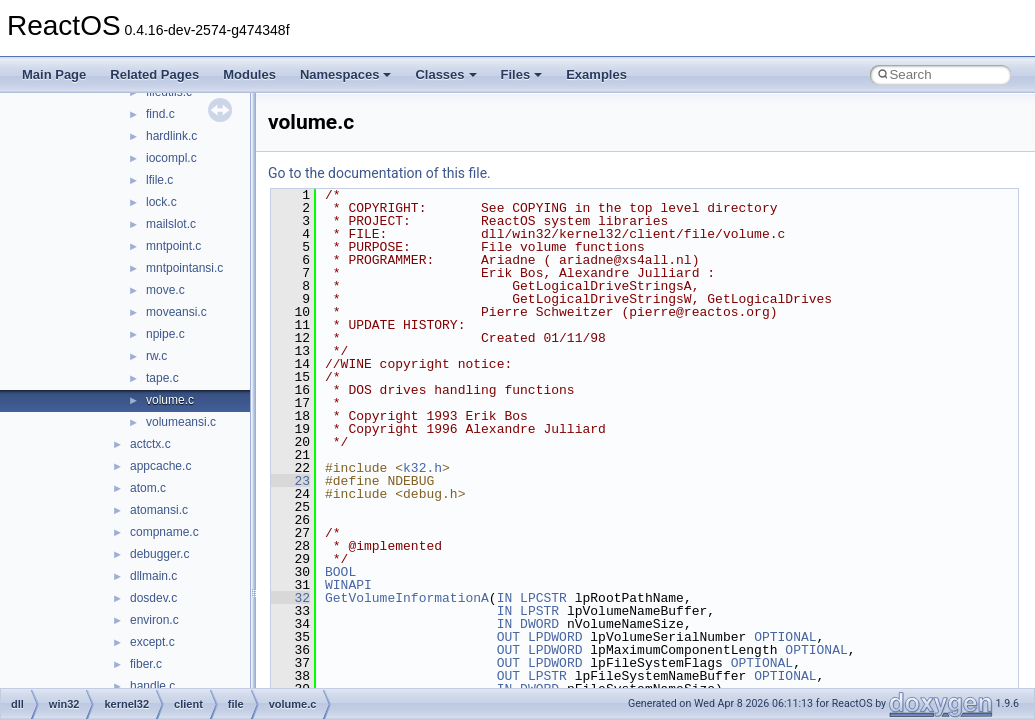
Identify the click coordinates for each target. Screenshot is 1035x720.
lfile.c (159, 180)
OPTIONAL (785, 637)
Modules (249, 74)
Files (522, 74)
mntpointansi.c (184, 268)
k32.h (422, 468)
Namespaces (346, 74)
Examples (596, 74)
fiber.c (146, 664)
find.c (160, 114)
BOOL (340, 572)
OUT (508, 637)
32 (290, 598)
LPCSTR (543, 598)
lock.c (161, 202)
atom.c (148, 488)
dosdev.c (153, 598)
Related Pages (154, 74)
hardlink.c (171, 136)
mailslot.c (171, 224)
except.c (152, 642)
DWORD (539, 624)
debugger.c (159, 554)
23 (290, 481)
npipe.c (165, 334)
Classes (445, 74)
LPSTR (539, 611)
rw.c (156, 356)
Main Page (54, 74)
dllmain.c (153, 576)
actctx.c (150, 444)
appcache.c (160, 466)
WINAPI (348, 585)
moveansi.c (176, 312)
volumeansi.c (181, 422)
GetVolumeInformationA (407, 598)
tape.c (162, 378)
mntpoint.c (173, 246)
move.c (165, 290)
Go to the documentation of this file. (379, 173)
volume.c (170, 400)
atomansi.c (159, 510)
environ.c (154, 620)
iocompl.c (171, 158)
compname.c (164, 532)
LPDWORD (555, 637)
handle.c (152, 686)
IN (505, 598)
